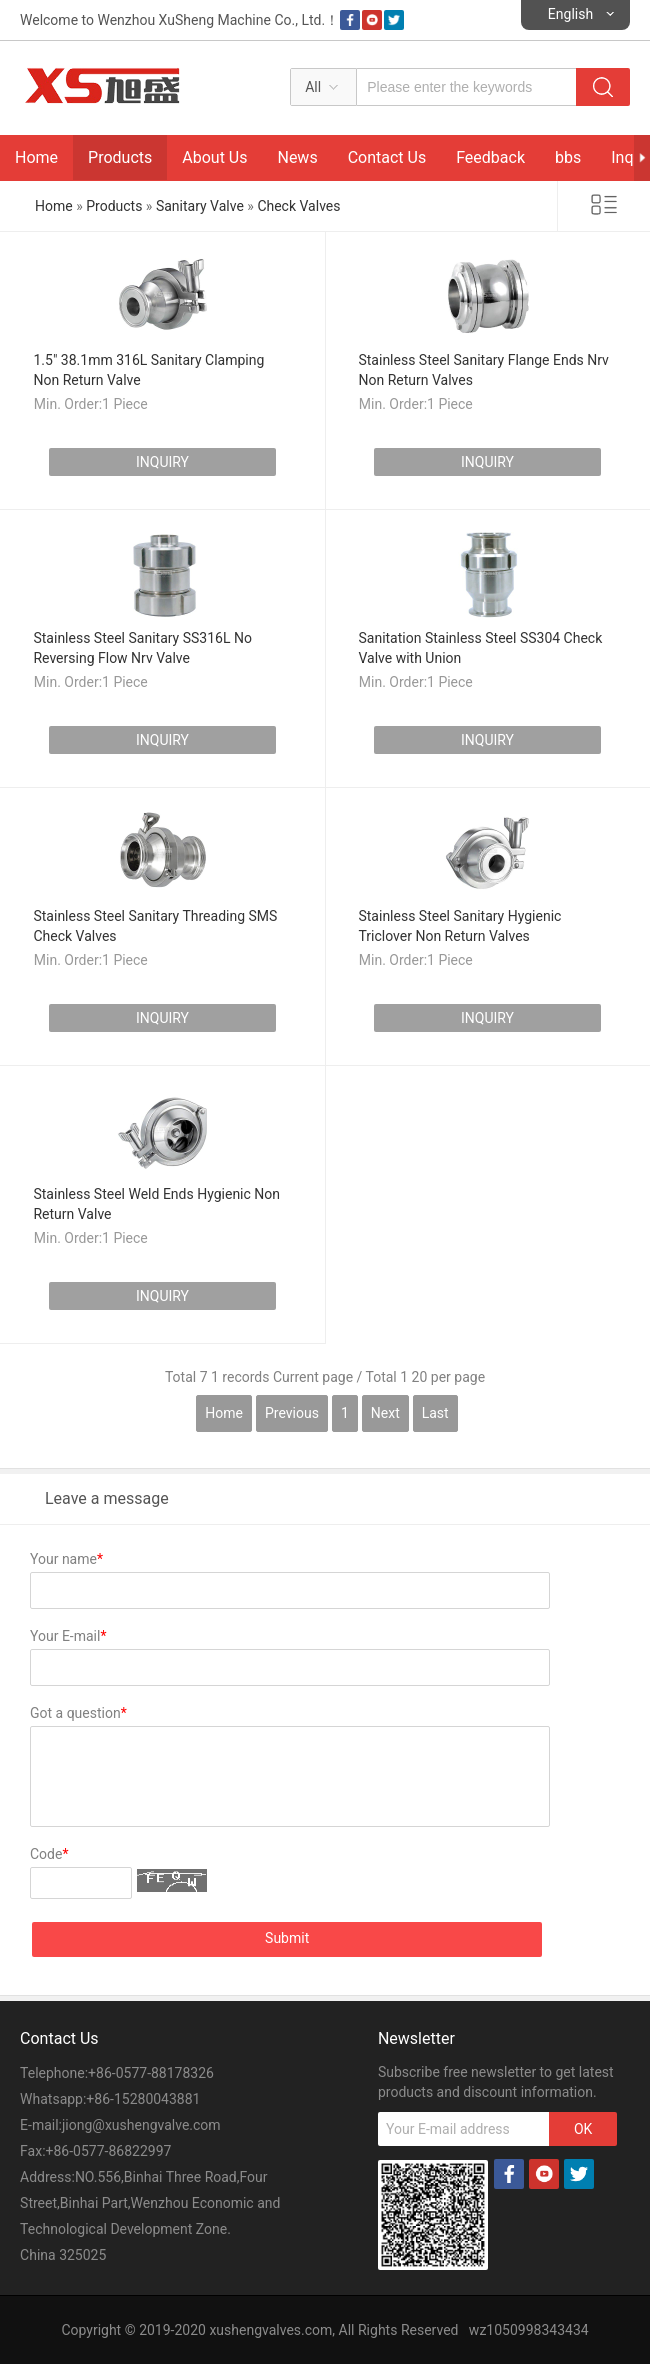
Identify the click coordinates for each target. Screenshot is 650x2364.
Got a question (78, 1713)
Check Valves (298, 206)
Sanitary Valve (200, 206)
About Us (214, 157)
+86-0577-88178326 (151, 2073)
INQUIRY (162, 462)
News (297, 157)
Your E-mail (68, 1636)
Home (36, 157)
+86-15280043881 (143, 2099)
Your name (66, 1559)
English (570, 14)
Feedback (490, 157)
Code (49, 1854)
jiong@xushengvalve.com (141, 2125)
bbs (568, 157)
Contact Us (387, 157)
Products (120, 157)
